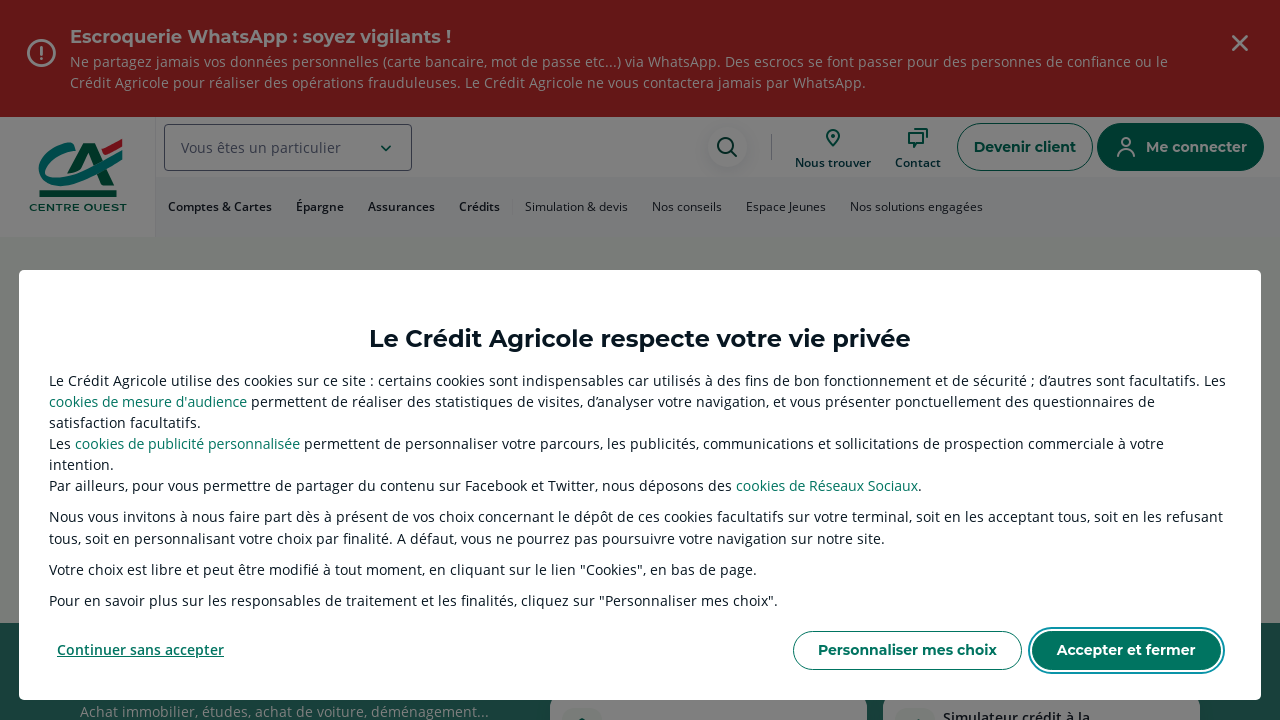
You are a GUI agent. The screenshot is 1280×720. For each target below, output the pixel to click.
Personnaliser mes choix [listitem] (907, 650)
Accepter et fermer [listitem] (1126, 650)
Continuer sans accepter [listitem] (140, 649)
